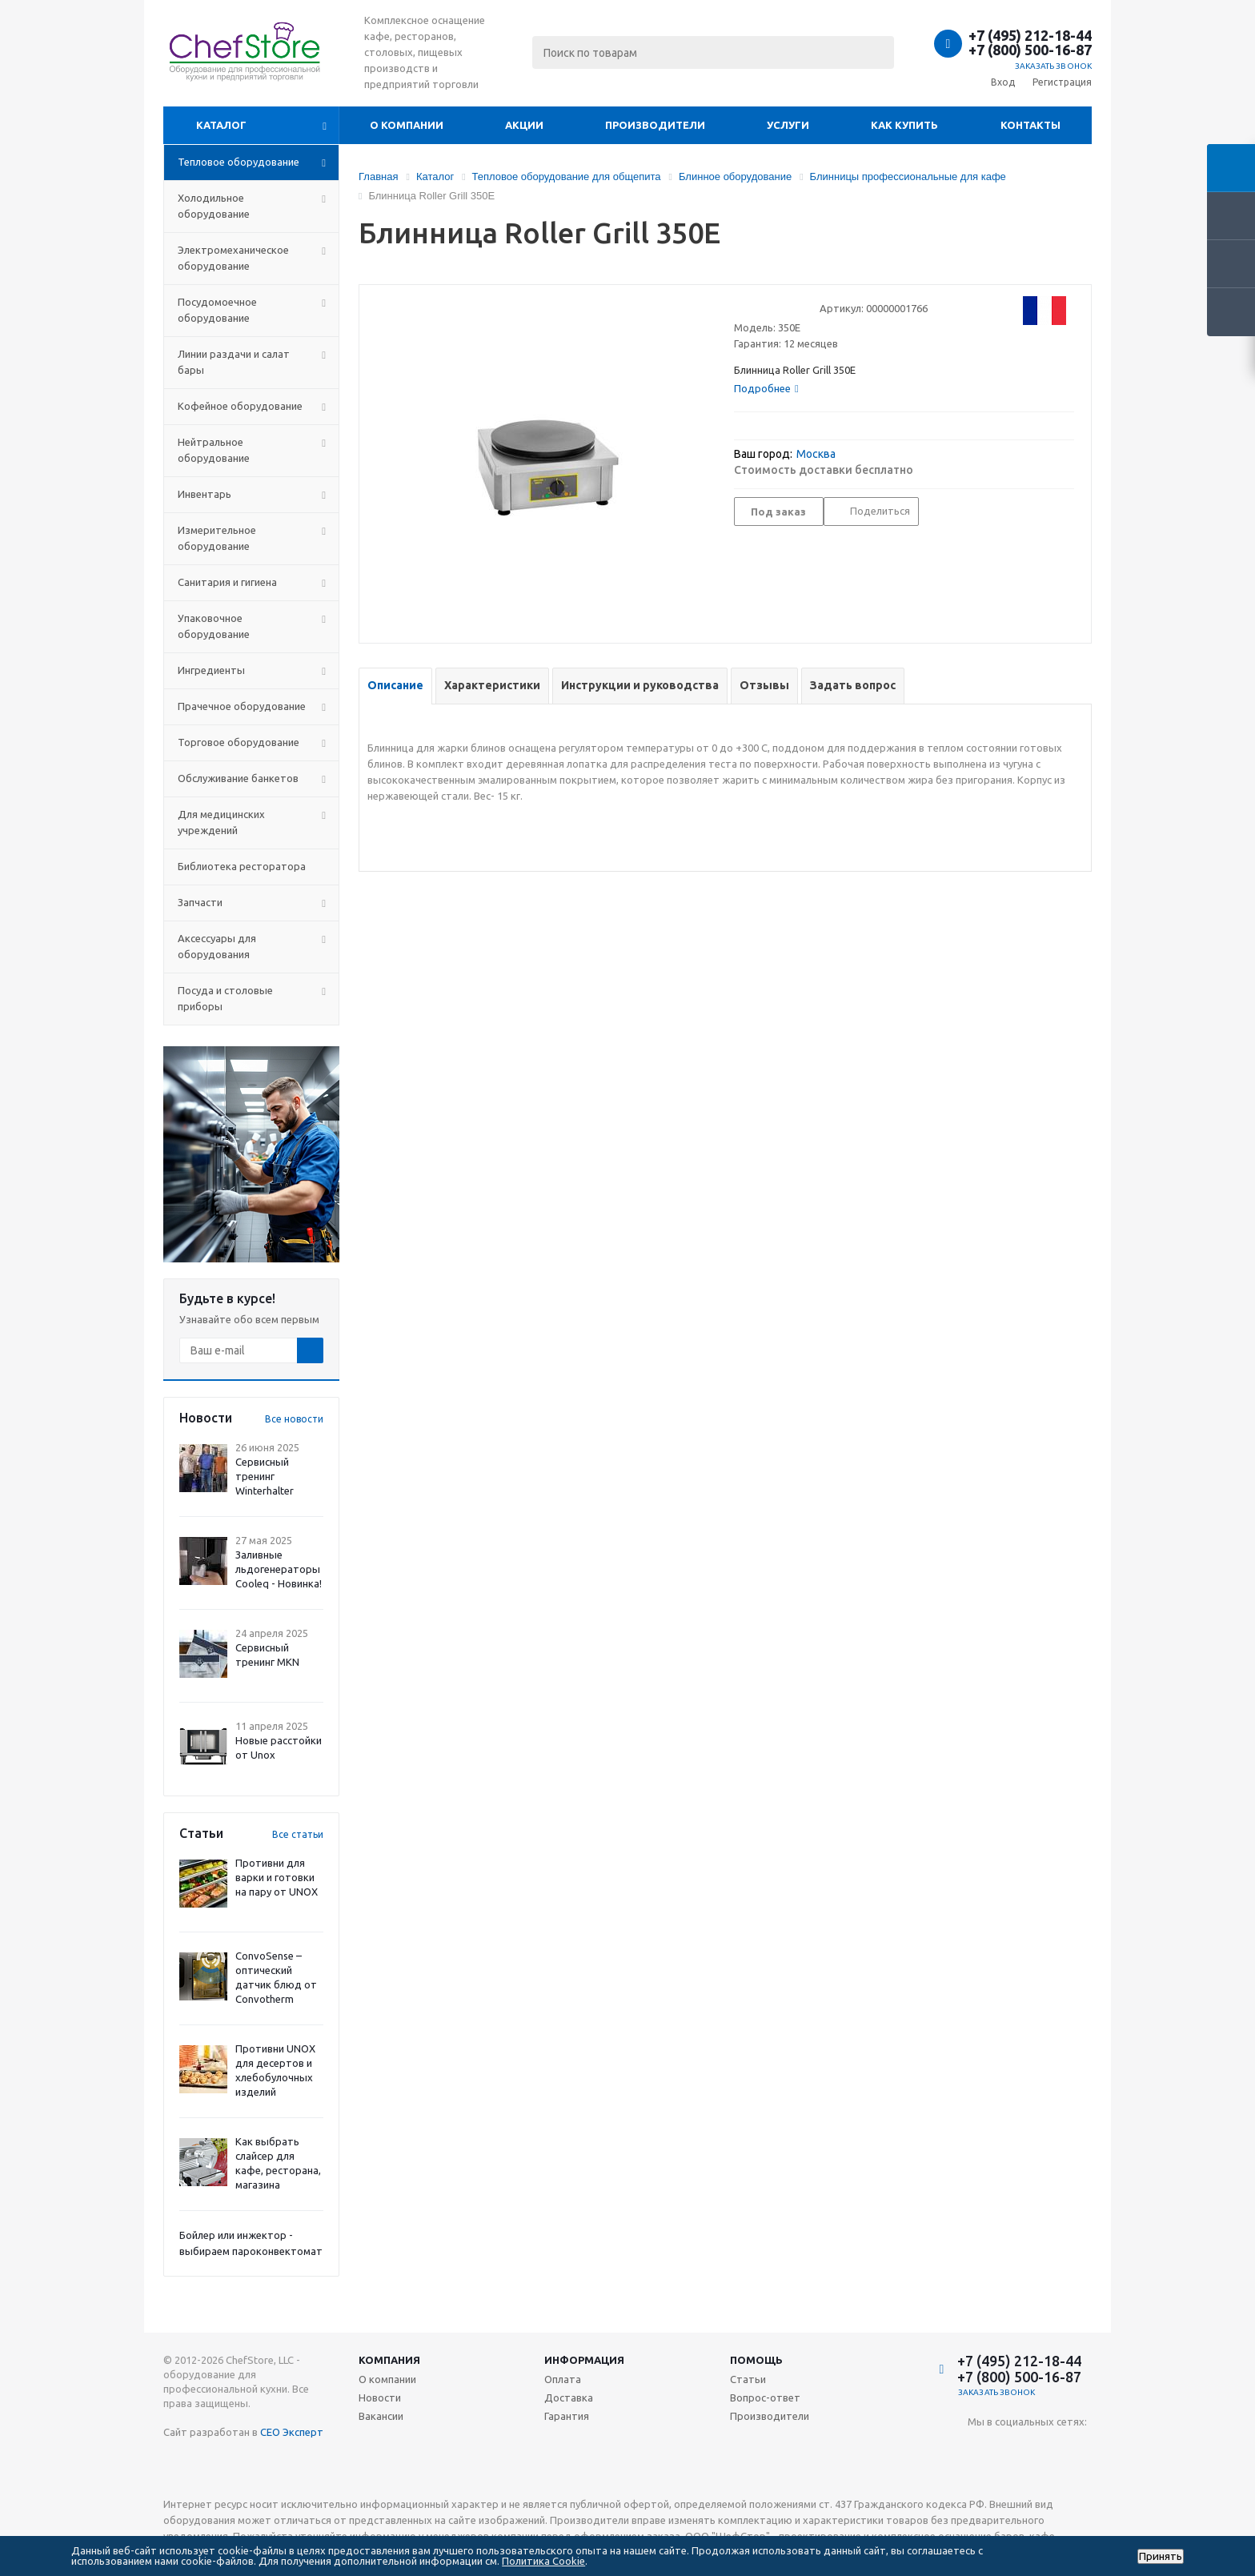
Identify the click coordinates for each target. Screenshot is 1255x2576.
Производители (655, 124)
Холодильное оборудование (214, 205)
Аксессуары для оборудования (217, 946)
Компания (389, 2359)
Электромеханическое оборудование (233, 257)
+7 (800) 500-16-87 (1030, 49)
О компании (406, 124)
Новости (380, 2397)
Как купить (904, 124)
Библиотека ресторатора (242, 866)
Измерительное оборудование (217, 538)
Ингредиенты (211, 670)
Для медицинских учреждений (221, 822)
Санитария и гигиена (227, 582)
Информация (584, 2359)
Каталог (221, 124)
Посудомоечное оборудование (217, 309)
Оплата (562, 2379)
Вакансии (381, 2416)
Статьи (748, 2379)
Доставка (568, 2397)
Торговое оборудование (238, 742)
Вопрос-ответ (765, 2397)
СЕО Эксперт (291, 2432)
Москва (816, 453)
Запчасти (200, 902)
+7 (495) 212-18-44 (1030, 35)
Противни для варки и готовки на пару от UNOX (276, 1877)
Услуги (788, 124)
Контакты (1030, 124)
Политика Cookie (543, 2560)
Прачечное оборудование (242, 706)
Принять (1160, 2556)
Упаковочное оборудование (214, 626)
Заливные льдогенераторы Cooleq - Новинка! (278, 1569)
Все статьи (297, 1834)
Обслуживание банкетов (238, 778)
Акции (524, 124)
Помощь (756, 2359)
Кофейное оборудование (240, 405)
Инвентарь (204, 494)
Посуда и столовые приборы (225, 998)
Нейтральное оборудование (214, 449)
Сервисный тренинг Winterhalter (264, 1476)
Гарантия (566, 2416)
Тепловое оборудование (238, 161)
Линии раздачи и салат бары (234, 361)
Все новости (294, 1419)
